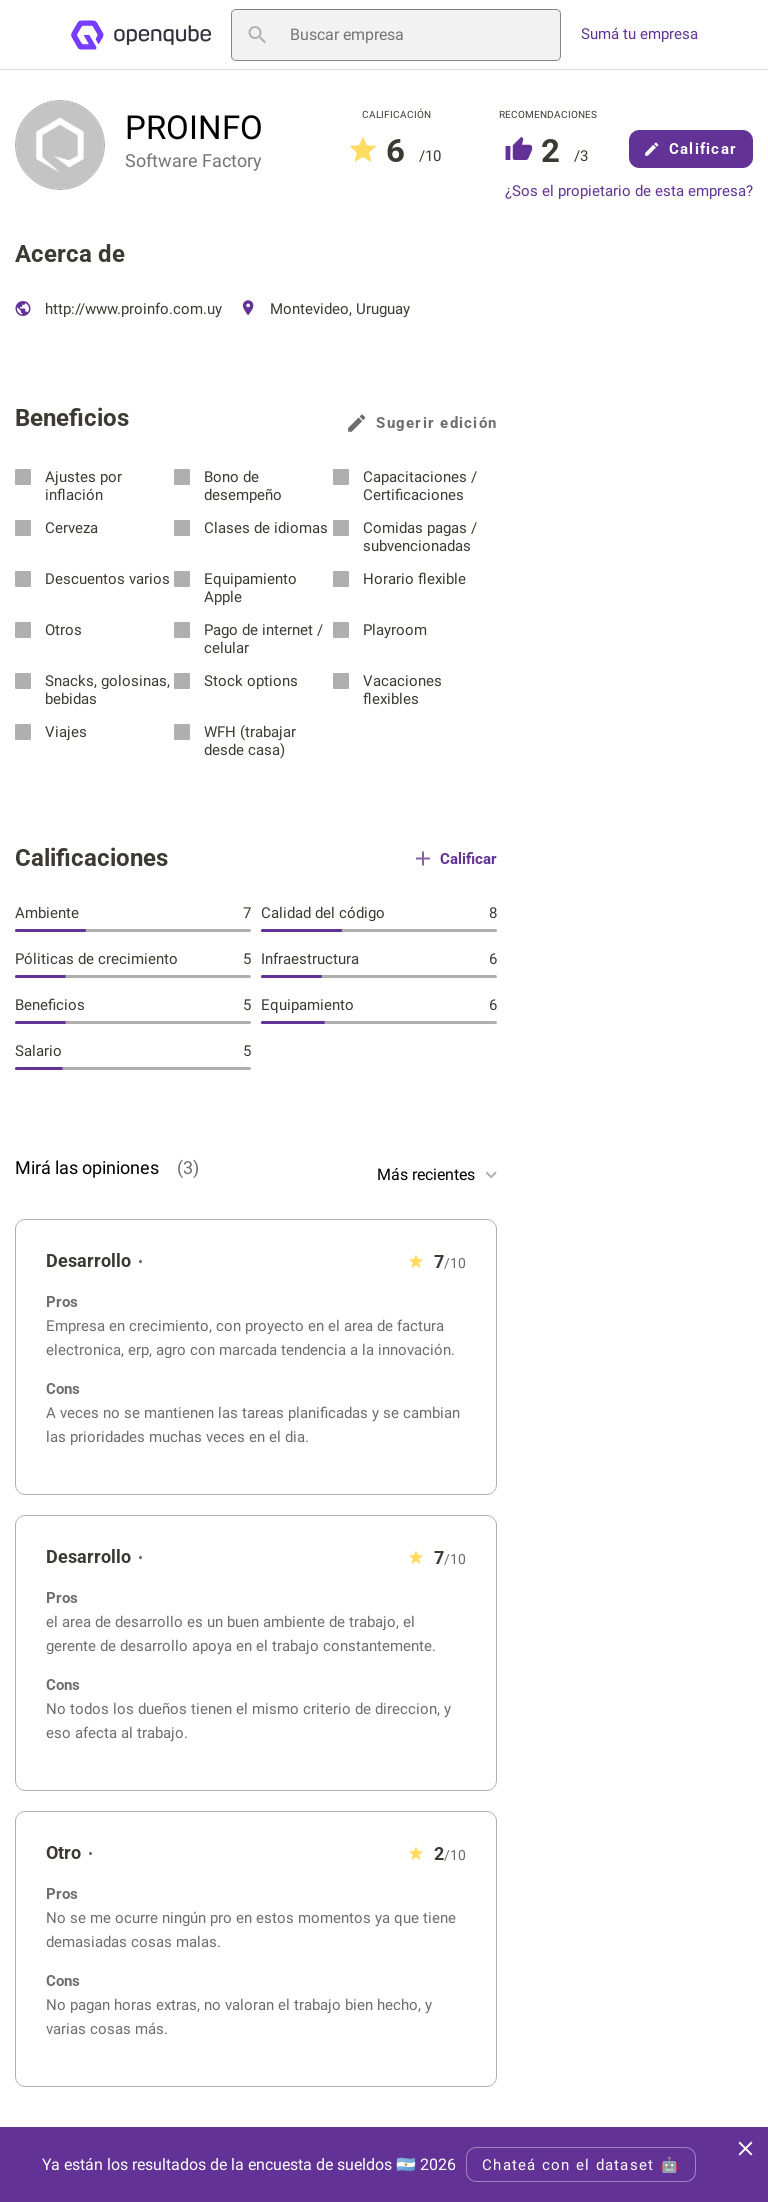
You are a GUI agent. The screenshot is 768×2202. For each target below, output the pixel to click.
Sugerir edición (422, 423)
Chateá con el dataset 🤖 (581, 2165)
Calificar (691, 149)
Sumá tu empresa (639, 34)
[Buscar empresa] (396, 35)
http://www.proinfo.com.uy (118, 309)
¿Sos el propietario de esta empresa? (629, 191)
